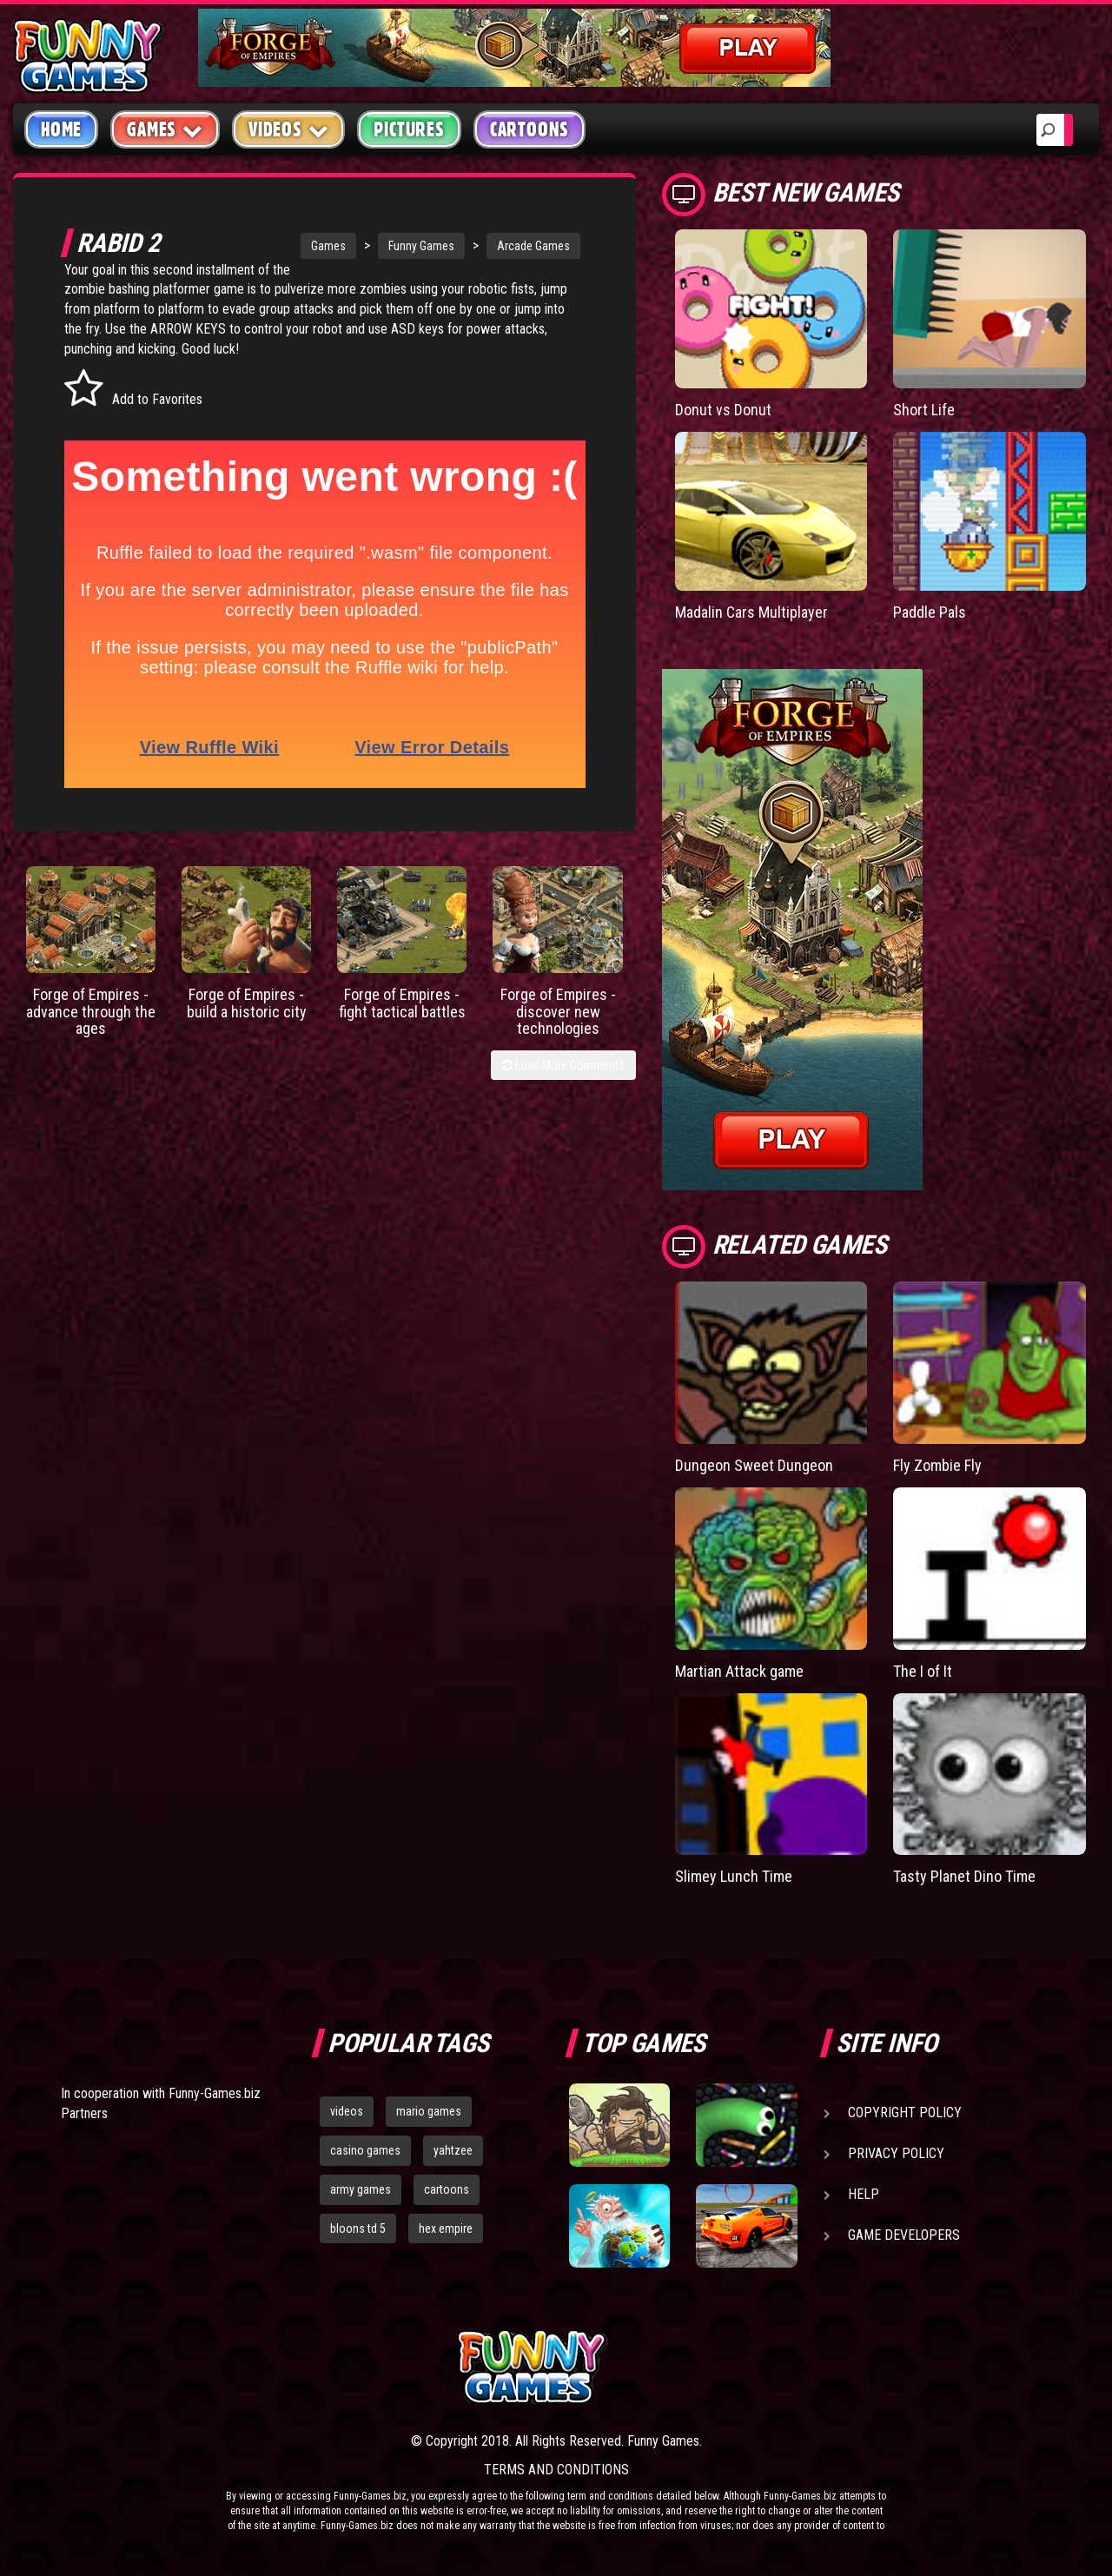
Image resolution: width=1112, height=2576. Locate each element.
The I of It (922, 1671)
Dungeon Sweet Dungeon (754, 1465)
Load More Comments (563, 1065)
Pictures (409, 129)
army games (360, 2189)
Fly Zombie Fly (937, 1465)
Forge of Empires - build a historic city (247, 1003)
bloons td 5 (358, 2228)
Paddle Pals (929, 612)
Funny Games (421, 246)
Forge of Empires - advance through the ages (91, 1011)
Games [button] (165, 129)
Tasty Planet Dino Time (964, 1876)
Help (863, 2194)
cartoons (446, 2189)
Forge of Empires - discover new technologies (558, 1011)
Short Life (924, 410)
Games (328, 246)
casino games (365, 2150)
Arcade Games (533, 246)
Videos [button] (288, 129)
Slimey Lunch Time (733, 1876)
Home (61, 129)
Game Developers (904, 2235)
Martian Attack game (739, 1671)
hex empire (446, 2228)
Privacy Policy (896, 2153)
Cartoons (529, 129)
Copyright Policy (905, 2112)
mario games (428, 2111)
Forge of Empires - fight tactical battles (402, 1003)
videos (346, 2111)
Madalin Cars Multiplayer (751, 612)
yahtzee (453, 2150)
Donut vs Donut (723, 410)
